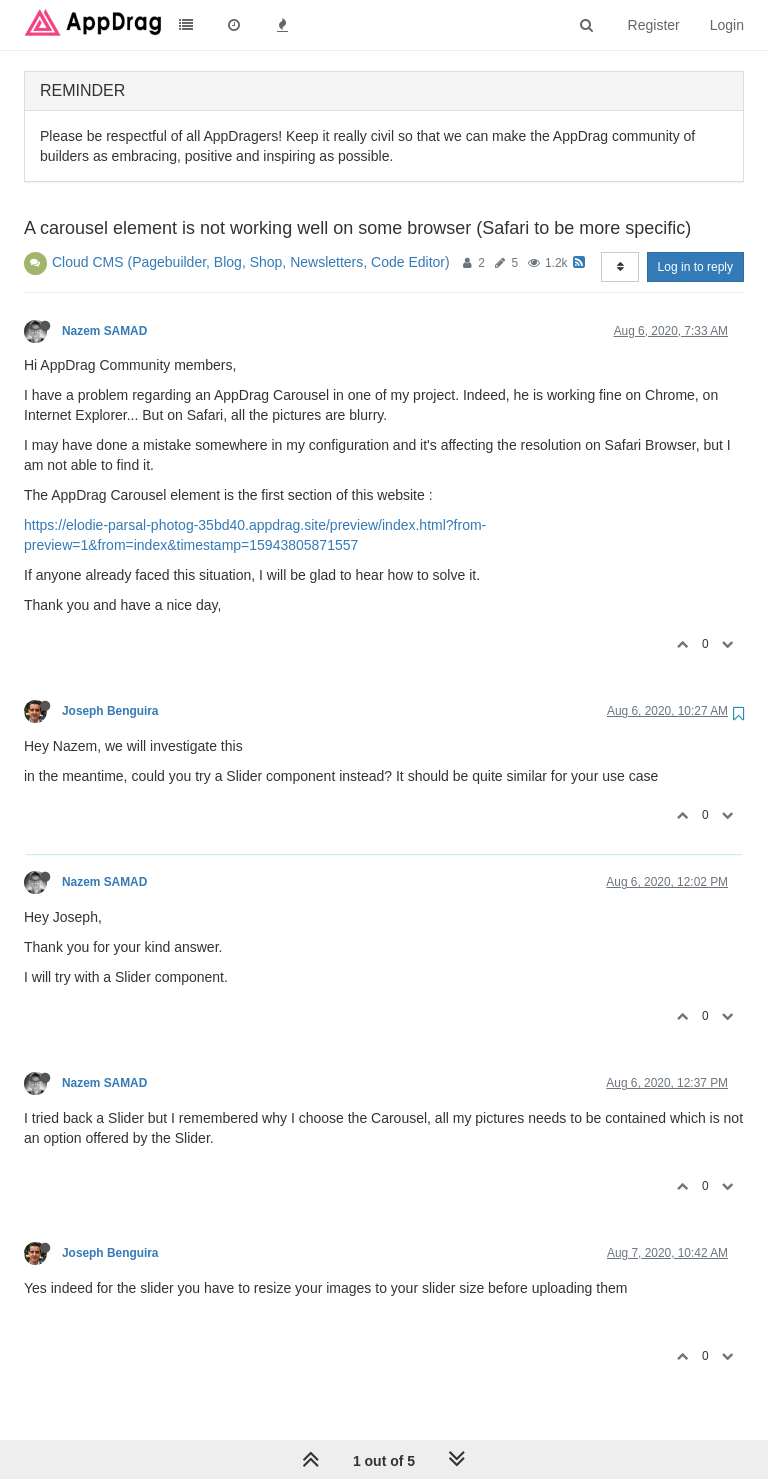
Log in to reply (695, 267)
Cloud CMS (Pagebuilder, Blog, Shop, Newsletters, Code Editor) (251, 262)
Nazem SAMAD (104, 331)
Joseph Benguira (110, 711)
